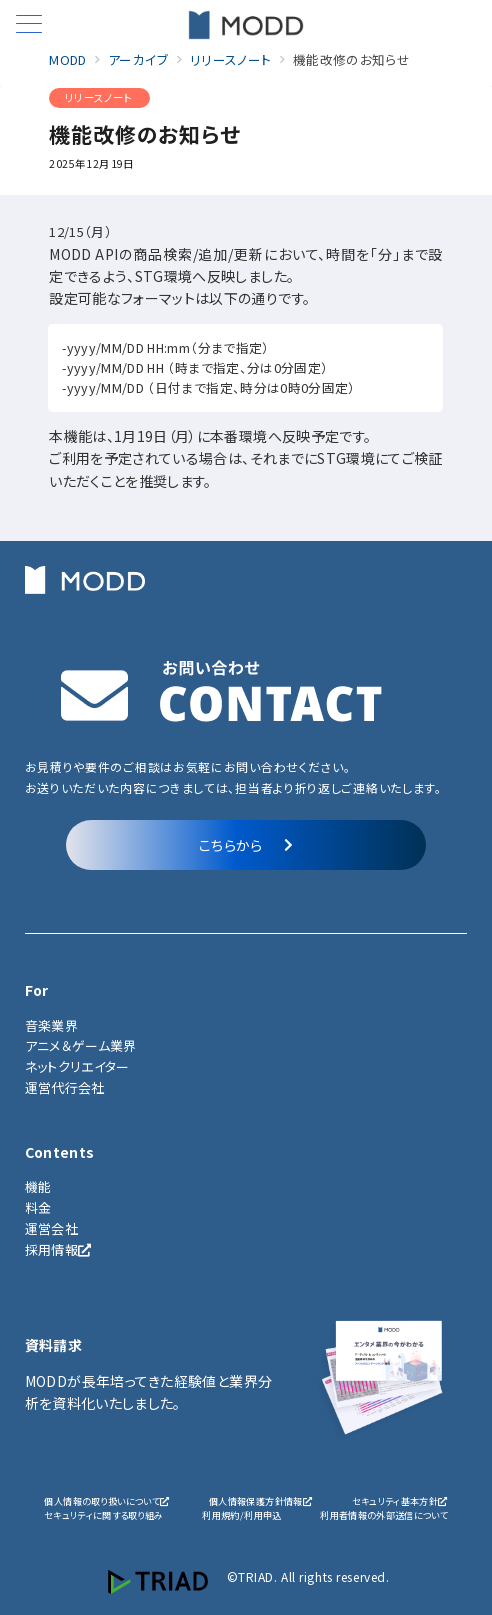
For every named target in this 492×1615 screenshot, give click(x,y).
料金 (38, 1207)
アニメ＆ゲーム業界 (81, 1045)
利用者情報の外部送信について (384, 1515)
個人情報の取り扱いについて (106, 1501)
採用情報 (58, 1249)
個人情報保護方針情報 (260, 1501)
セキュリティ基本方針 (400, 1501)
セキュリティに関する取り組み (104, 1515)
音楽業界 (51, 1025)
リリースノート (99, 97)
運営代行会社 (65, 1087)
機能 (38, 1186)
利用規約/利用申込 (241, 1515)
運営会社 (51, 1228)
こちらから (246, 845)
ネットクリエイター (77, 1066)
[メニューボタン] (29, 25)
